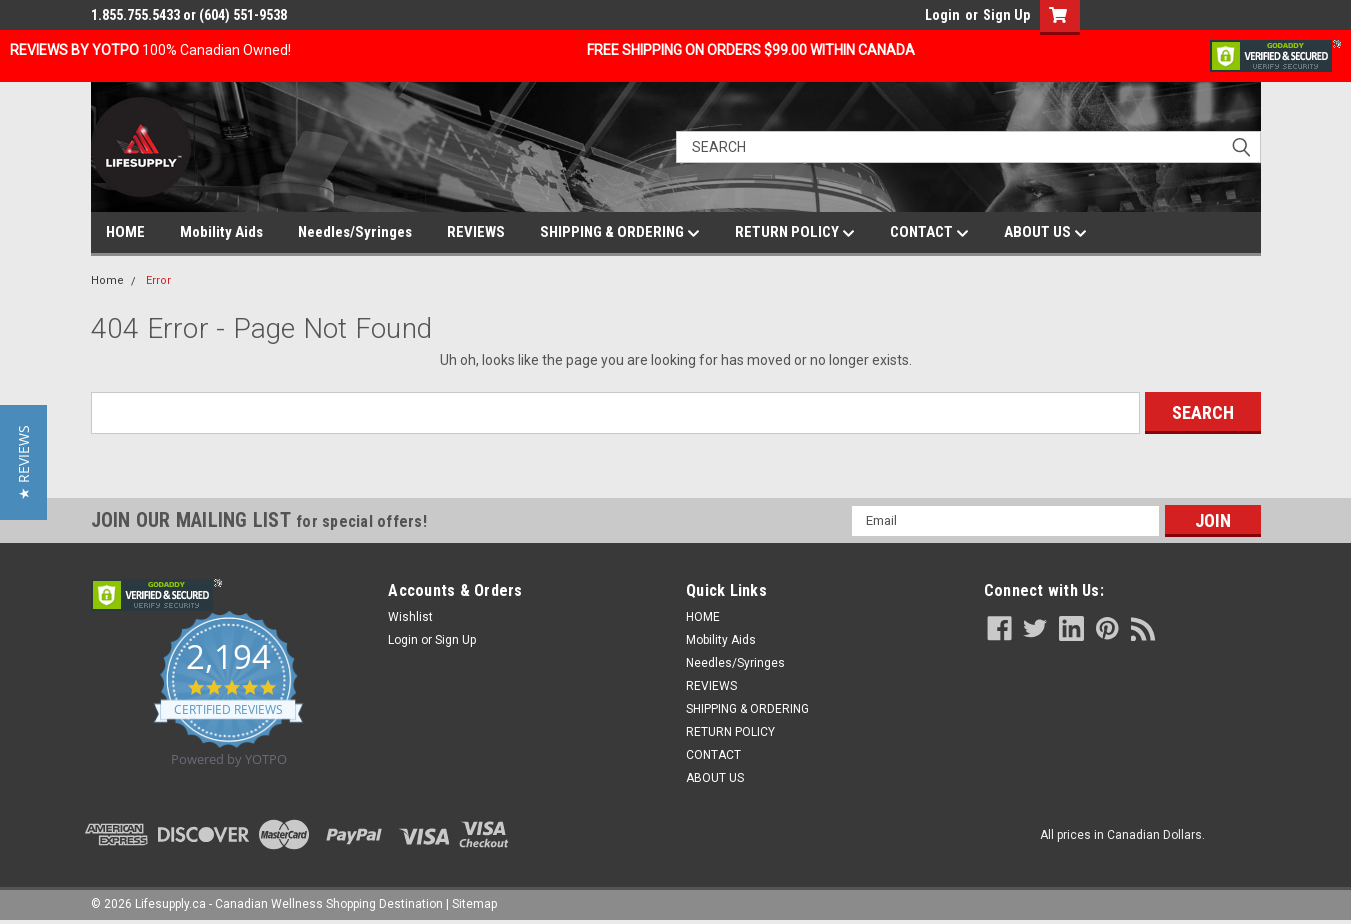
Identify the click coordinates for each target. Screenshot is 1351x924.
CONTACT (929, 233)
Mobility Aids (221, 232)
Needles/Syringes (355, 232)
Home (107, 280)
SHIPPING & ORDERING (620, 233)
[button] (23, 462)
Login (942, 15)
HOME (125, 232)
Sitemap (474, 904)
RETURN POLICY (795, 233)
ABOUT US (1045, 233)
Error (158, 280)
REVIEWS (476, 232)
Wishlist (410, 617)
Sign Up (1006, 15)
